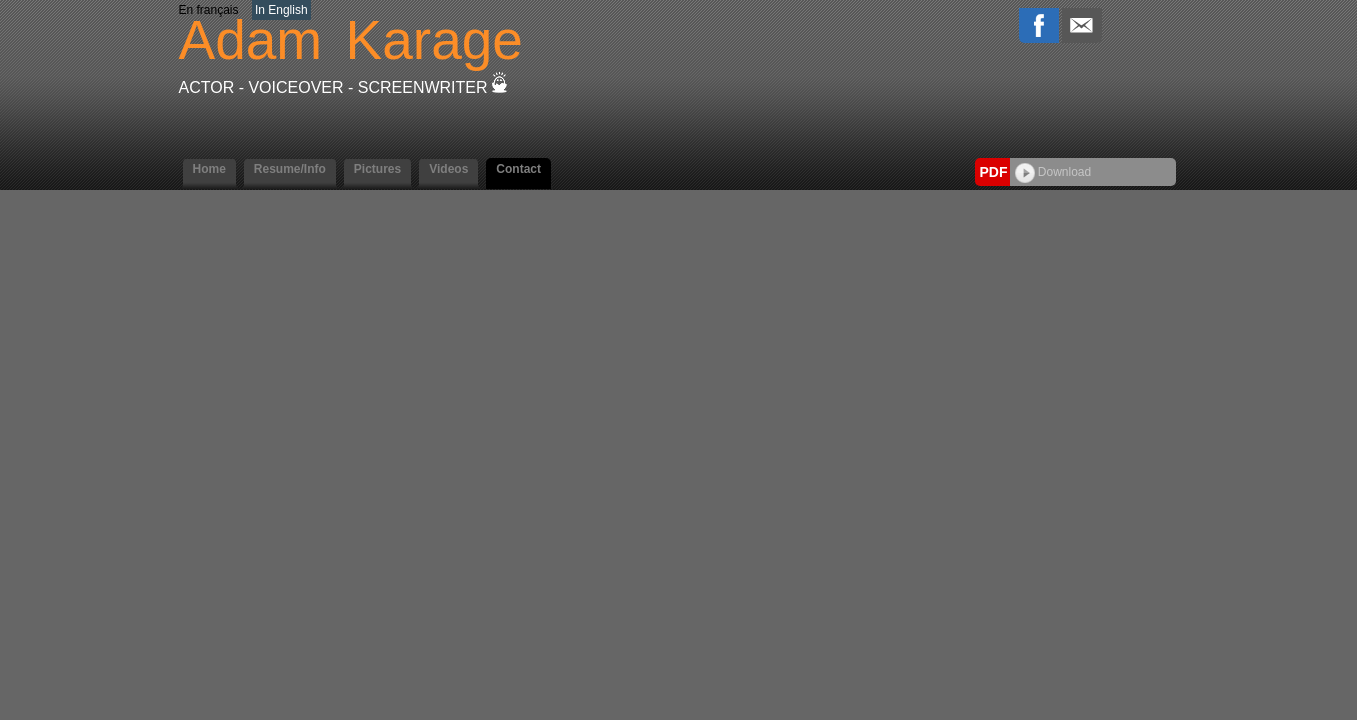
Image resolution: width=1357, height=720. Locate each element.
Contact (518, 169)
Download (1053, 172)
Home (209, 169)
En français (209, 10)
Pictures (377, 169)
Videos (448, 169)
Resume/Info (290, 169)
